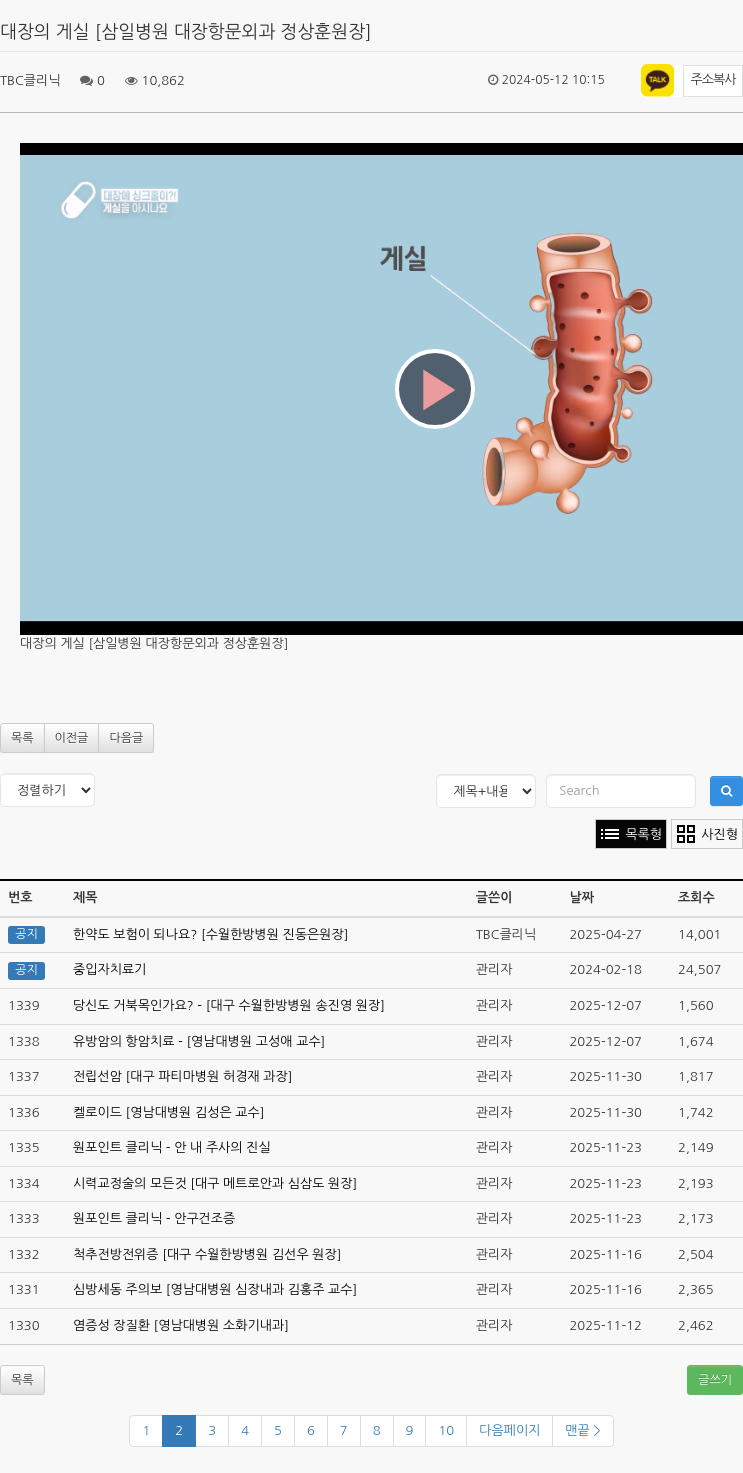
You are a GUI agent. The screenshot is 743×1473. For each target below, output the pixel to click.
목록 (22, 738)
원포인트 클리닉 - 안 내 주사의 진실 (172, 1147)
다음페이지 (509, 1430)
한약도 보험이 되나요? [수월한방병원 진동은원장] (210, 934)
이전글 (72, 738)
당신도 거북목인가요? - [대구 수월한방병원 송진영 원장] (229, 1005)
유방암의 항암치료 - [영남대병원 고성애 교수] (199, 1041)
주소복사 (713, 79)
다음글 (126, 738)
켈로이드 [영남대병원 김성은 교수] (168, 1112)
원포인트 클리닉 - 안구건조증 (154, 1218)
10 (446, 1430)
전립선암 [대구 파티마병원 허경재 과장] (183, 1076)
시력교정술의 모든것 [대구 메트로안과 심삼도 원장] (215, 1183)
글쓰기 (715, 1380)
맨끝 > (582, 1430)
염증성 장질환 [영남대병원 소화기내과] (181, 1325)
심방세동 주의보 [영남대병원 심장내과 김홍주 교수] (215, 1289)
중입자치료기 (109, 969)
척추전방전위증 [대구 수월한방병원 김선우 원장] (207, 1254)
